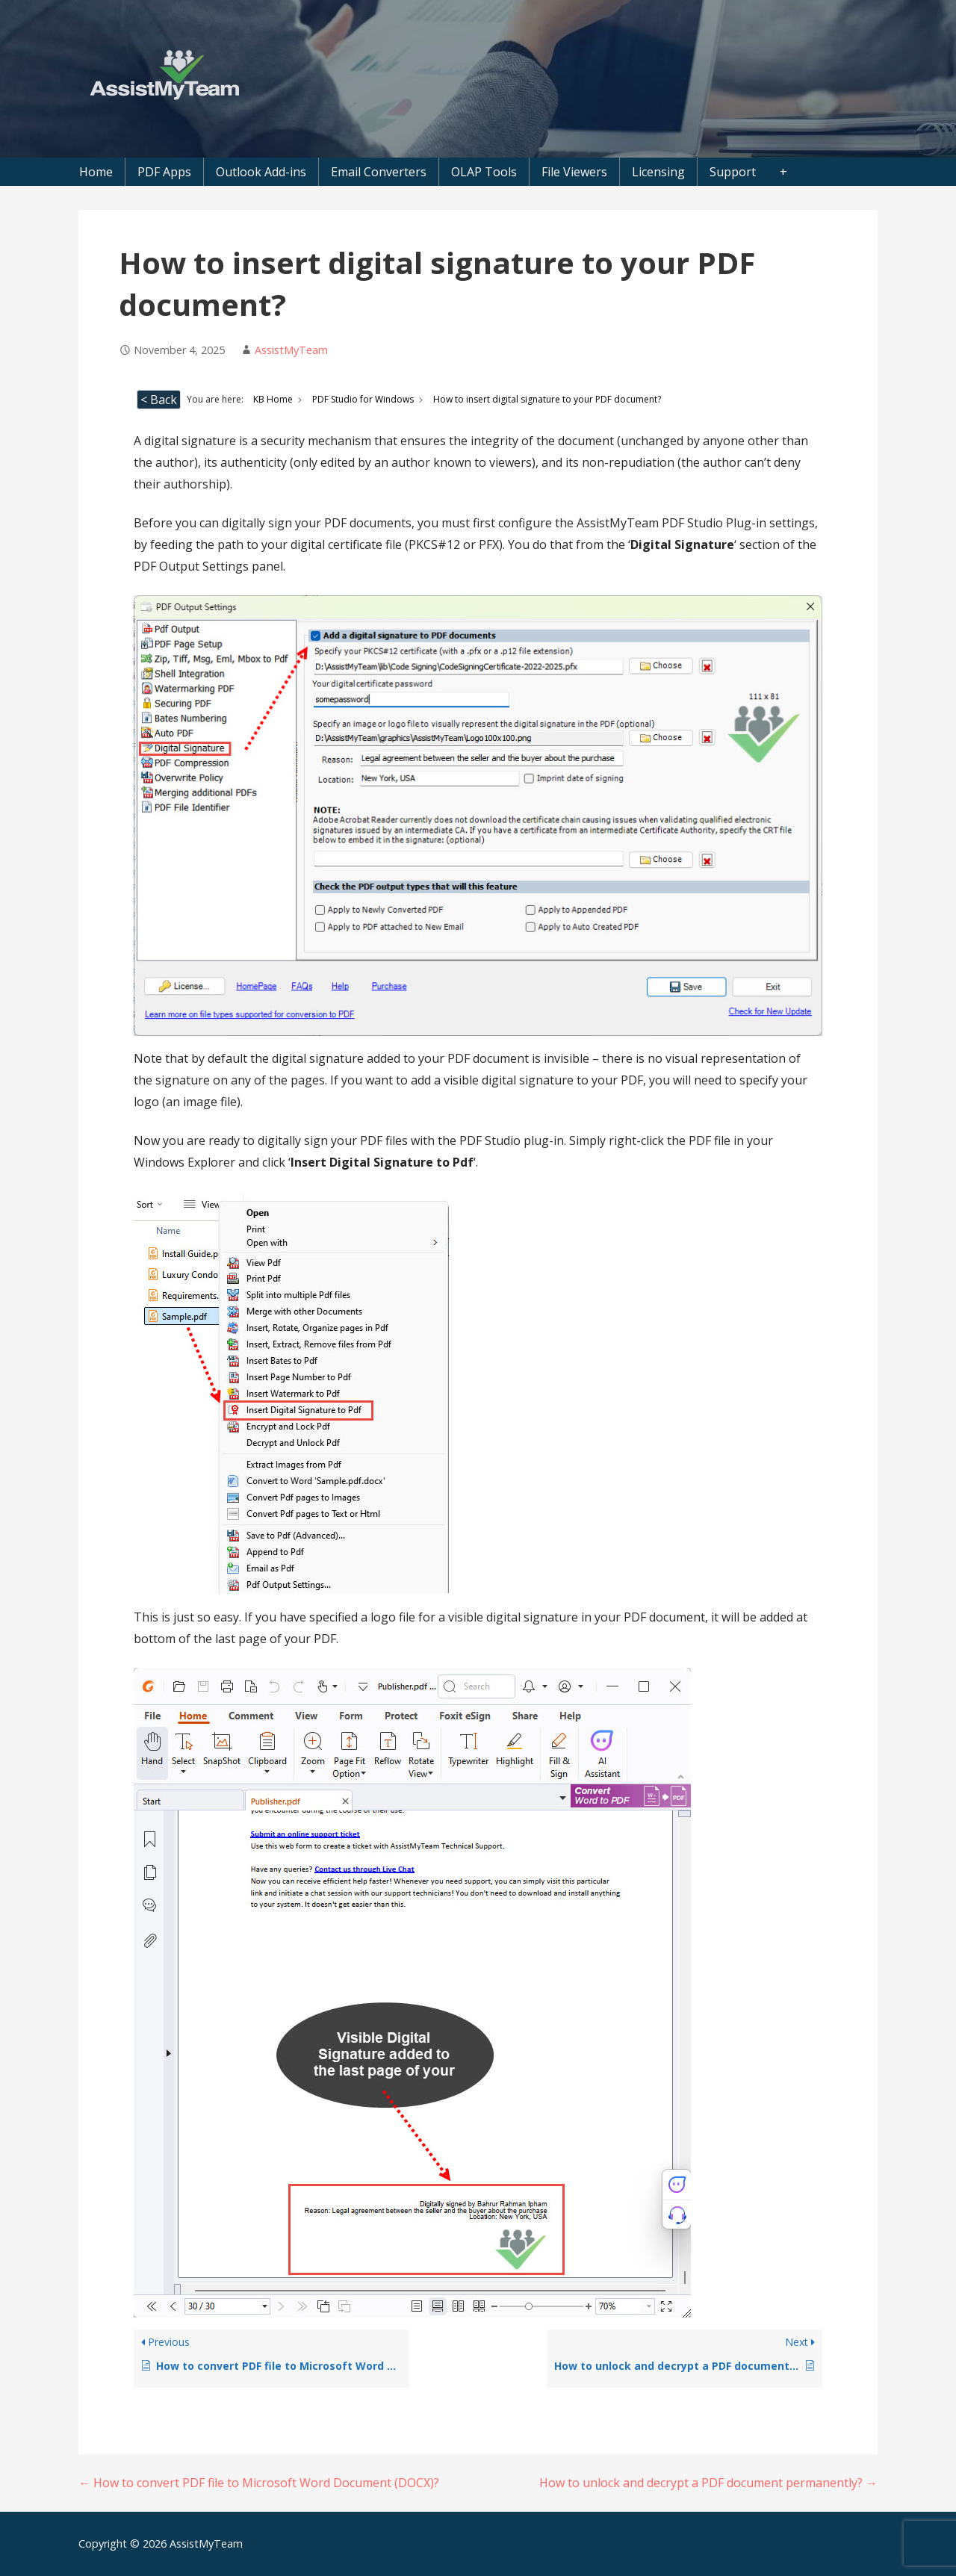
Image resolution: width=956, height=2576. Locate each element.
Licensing (658, 172)
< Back (158, 399)
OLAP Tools (484, 172)
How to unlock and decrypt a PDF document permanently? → (708, 2482)
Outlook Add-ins (261, 172)
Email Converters (378, 172)
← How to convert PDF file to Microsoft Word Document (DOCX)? (258, 2482)
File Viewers (574, 172)
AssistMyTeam (291, 350)
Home (96, 172)
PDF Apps (164, 172)
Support (733, 172)
